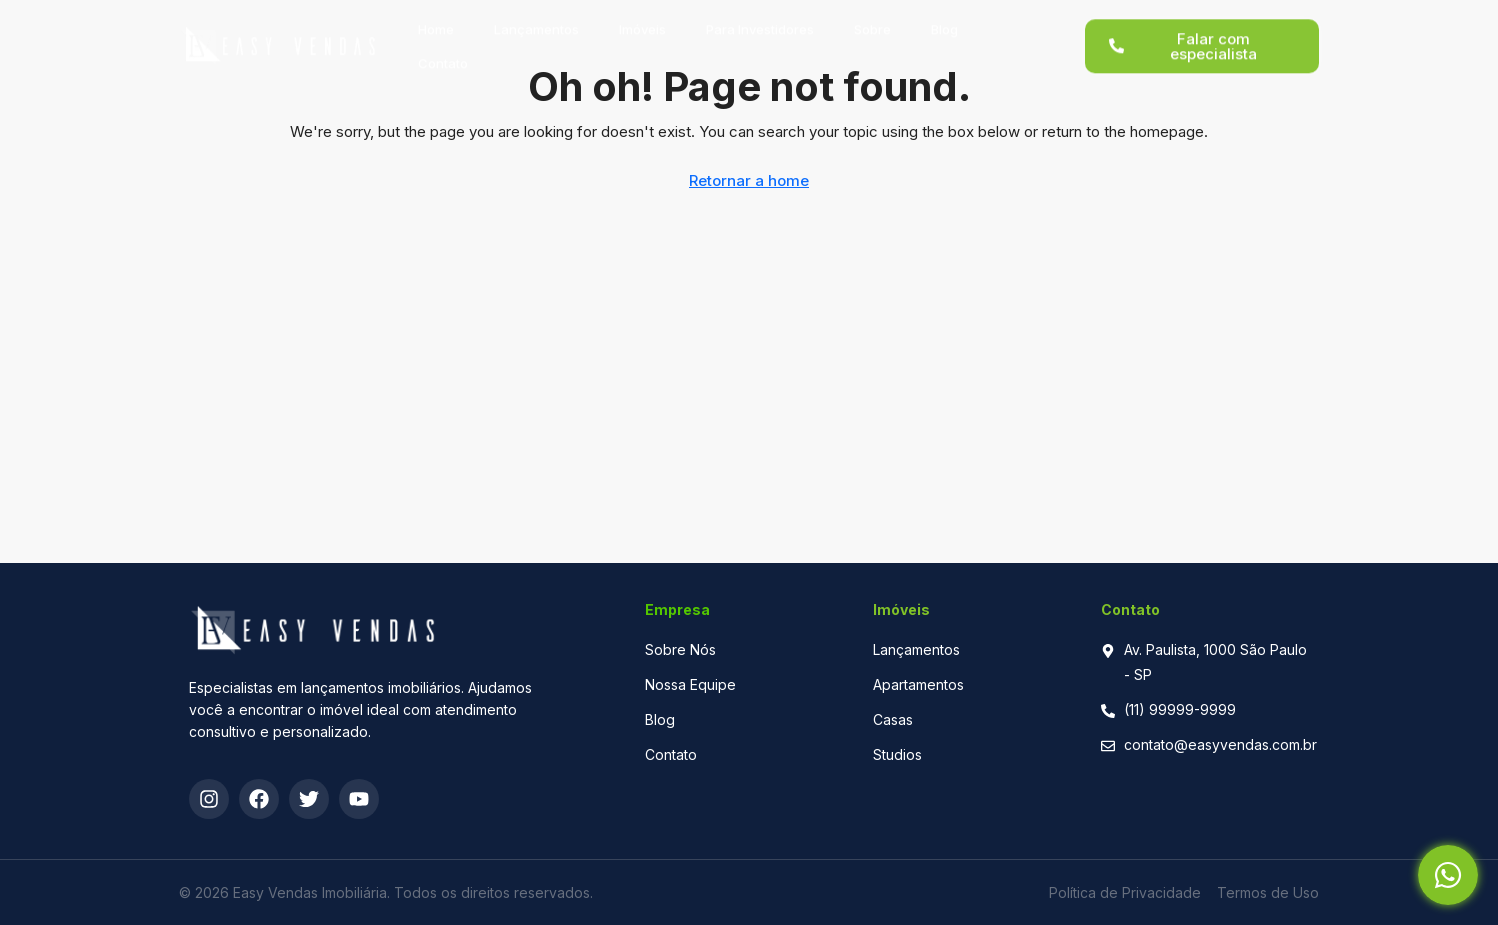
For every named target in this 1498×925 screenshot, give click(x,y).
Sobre (872, 20)
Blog (944, 20)
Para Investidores (760, 20)
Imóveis (642, 20)
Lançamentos (536, 20)
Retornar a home (749, 180)
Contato (443, 54)
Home (436, 20)
